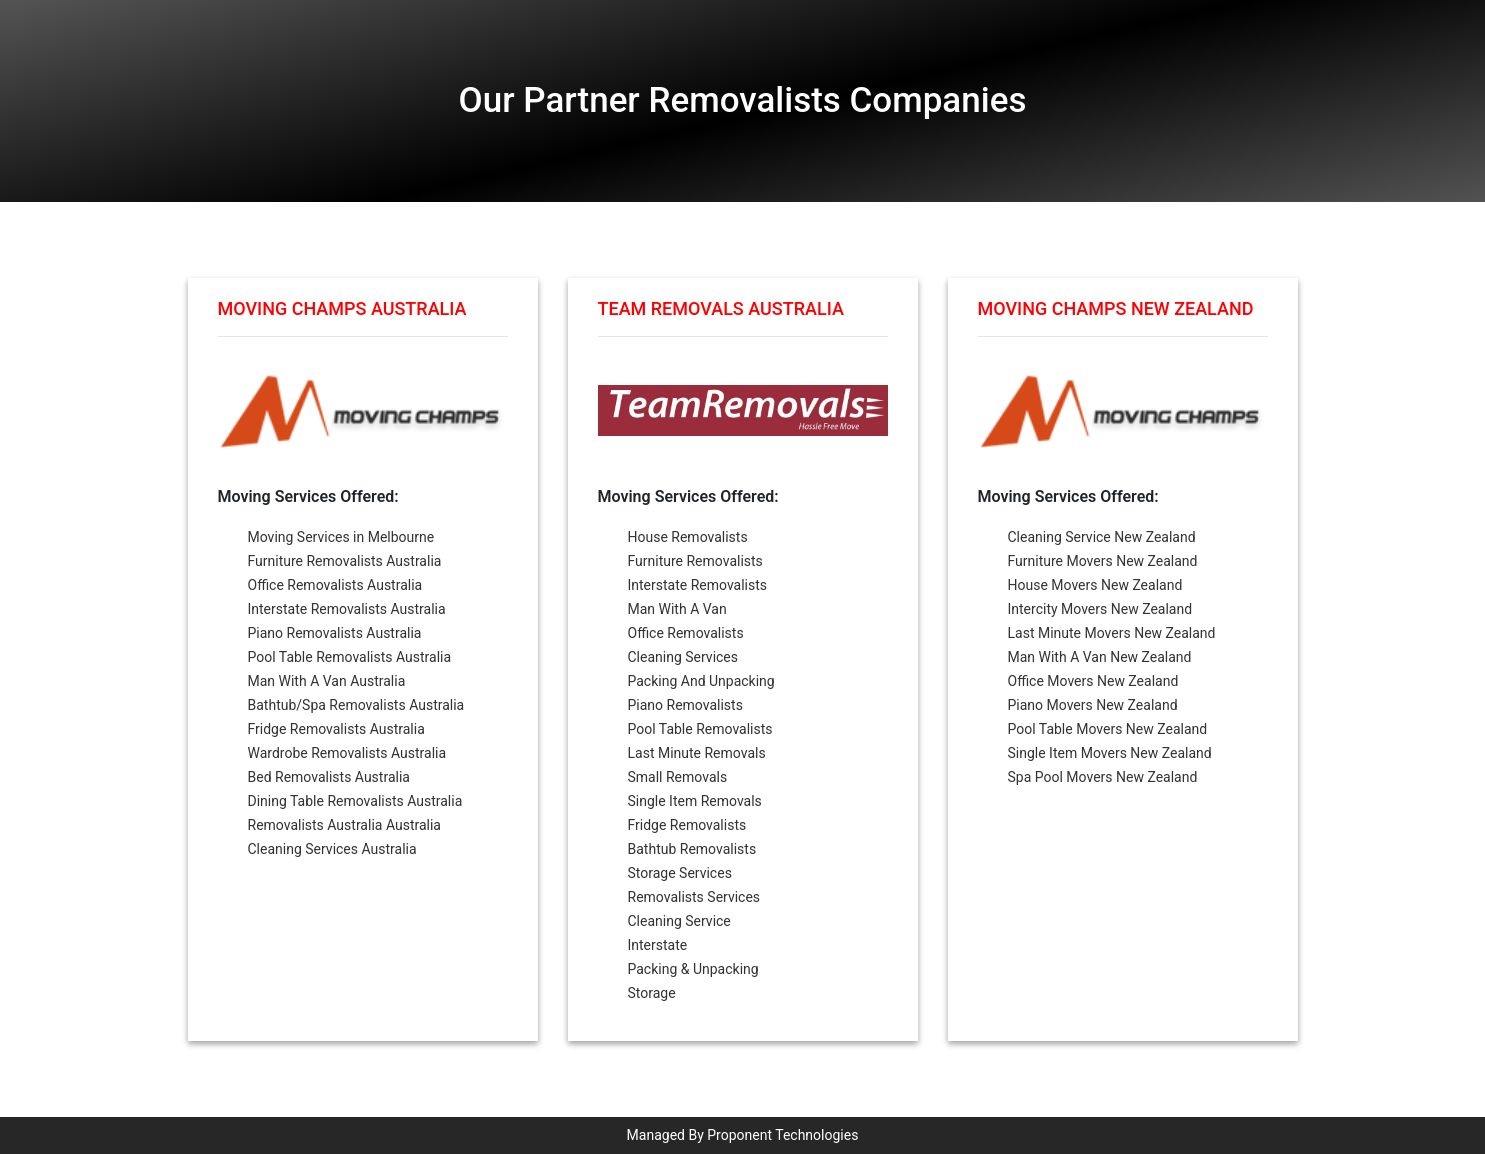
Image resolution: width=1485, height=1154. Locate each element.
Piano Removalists (685, 705)
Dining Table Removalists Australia (355, 801)
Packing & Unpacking (693, 969)
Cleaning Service (679, 921)
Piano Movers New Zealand (1093, 705)
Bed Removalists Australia (329, 777)
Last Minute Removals (697, 753)
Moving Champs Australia (342, 308)
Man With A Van (677, 609)
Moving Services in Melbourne (341, 537)
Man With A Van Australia (327, 681)
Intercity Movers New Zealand (1100, 609)
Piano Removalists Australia (335, 633)
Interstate (658, 945)
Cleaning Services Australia (332, 849)
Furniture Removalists (695, 561)
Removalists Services (694, 897)
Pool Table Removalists (700, 729)
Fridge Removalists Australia (336, 729)
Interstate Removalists (698, 585)
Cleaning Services (683, 657)
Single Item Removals (695, 801)
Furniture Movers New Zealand (1103, 561)
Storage (652, 993)
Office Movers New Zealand (1093, 681)
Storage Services (680, 873)
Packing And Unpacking (701, 681)
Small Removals (678, 777)
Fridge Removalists (687, 825)
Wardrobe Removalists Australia (347, 753)
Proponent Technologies (782, 1135)
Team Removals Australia (721, 308)
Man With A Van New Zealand (1100, 657)
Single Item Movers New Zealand (1110, 753)
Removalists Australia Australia (344, 825)
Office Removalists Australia (335, 585)
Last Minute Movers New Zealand (1112, 633)
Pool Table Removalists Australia (350, 657)
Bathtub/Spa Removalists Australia (356, 705)
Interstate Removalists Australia (347, 609)
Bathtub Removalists (692, 849)
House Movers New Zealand (1095, 585)
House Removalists (688, 537)
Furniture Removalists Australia (345, 561)
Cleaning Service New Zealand (1102, 537)
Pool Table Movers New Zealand (1108, 729)
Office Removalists (686, 633)
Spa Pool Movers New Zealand (1103, 777)
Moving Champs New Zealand (1116, 308)
